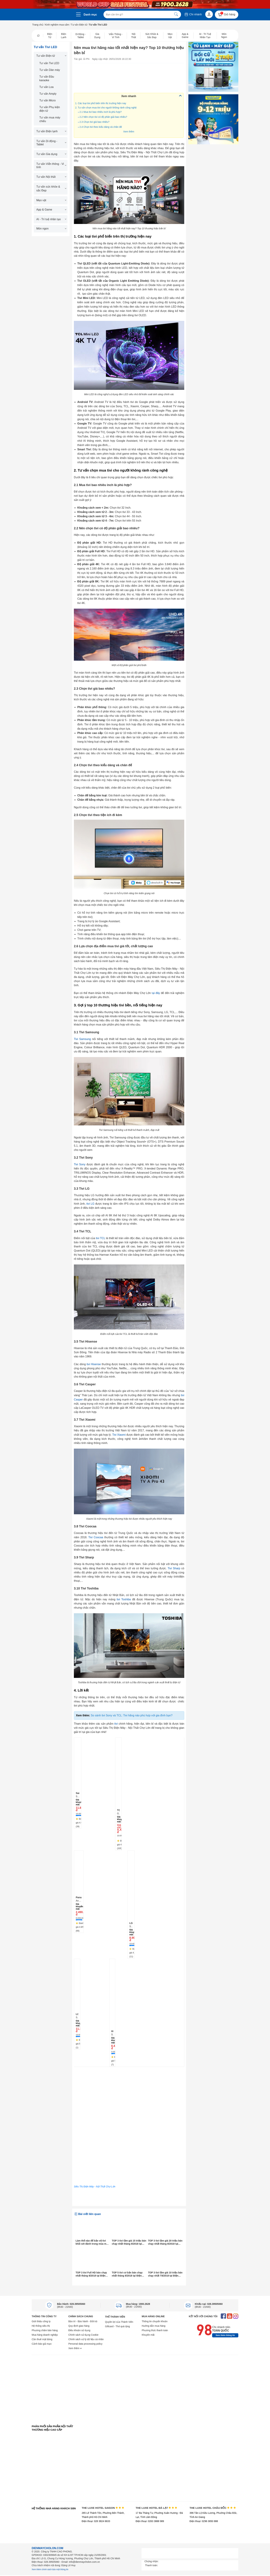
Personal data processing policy (85, 2343)
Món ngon (50, 228)
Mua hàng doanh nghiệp (45, 2334)
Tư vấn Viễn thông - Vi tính (50, 165)
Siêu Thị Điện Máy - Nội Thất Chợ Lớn (94, 2186)
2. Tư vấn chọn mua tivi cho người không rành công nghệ (106, 107)
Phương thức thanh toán (155, 2330)
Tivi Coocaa (95, 1537)
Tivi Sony (79, 1164)
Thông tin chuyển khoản (155, 2321)
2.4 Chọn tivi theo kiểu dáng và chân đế (100, 127)
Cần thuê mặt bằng (42, 2339)
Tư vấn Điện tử (79, 24)
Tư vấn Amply (47, 93)
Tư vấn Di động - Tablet (50, 143)
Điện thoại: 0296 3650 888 (204, 2521)
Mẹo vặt (50, 200)
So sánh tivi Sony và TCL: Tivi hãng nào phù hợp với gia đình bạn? (131, 1715)
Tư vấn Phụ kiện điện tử (49, 109)
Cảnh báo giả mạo (41, 2343)
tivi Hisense (94, 1364)
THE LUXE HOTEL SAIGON (103, 2507)
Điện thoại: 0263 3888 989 (150, 2521)
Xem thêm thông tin (225, 2335)
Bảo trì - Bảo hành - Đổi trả (82, 2321)
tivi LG (90, 1203)
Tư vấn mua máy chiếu (49, 119)
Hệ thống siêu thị (41, 2325)
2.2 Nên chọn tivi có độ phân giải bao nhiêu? (103, 117)
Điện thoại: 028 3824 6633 (96, 2521)
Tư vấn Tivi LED (49, 63)
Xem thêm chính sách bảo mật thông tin (50, 2569)
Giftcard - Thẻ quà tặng (117, 2326)
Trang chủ (37, 24)
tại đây (156, 993)
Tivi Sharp (174, 1568)
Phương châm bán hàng (45, 2330)
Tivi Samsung (82, 1039)
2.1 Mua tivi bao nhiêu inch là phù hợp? (100, 112)
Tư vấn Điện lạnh (50, 131)
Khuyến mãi (148, 2334)
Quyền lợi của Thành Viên (119, 2321)
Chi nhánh (193, 14)
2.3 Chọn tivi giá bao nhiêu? (94, 122)
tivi (116, 1723)
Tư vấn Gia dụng (50, 154)
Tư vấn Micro (47, 100)
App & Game (50, 209)
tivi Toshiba (124, 1599)
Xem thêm (128, 131)
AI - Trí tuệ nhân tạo (50, 219)
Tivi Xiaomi (119, 1434)
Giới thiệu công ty (41, 2321)
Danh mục (90, 14)
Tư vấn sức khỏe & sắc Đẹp (50, 188)
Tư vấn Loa (46, 87)
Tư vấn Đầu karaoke (46, 78)
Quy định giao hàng (78, 2325)
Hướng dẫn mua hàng (153, 2325)
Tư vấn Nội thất (50, 176)
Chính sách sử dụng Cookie (83, 2334)
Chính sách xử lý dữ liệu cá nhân (86, 2339)
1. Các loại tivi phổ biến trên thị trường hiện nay (100, 103)
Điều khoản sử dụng (79, 2330)
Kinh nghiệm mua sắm (57, 24)
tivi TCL (100, 1238)
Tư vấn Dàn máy (49, 69)
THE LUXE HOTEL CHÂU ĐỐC (213, 2507)
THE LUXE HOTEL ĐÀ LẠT (156, 2507)
